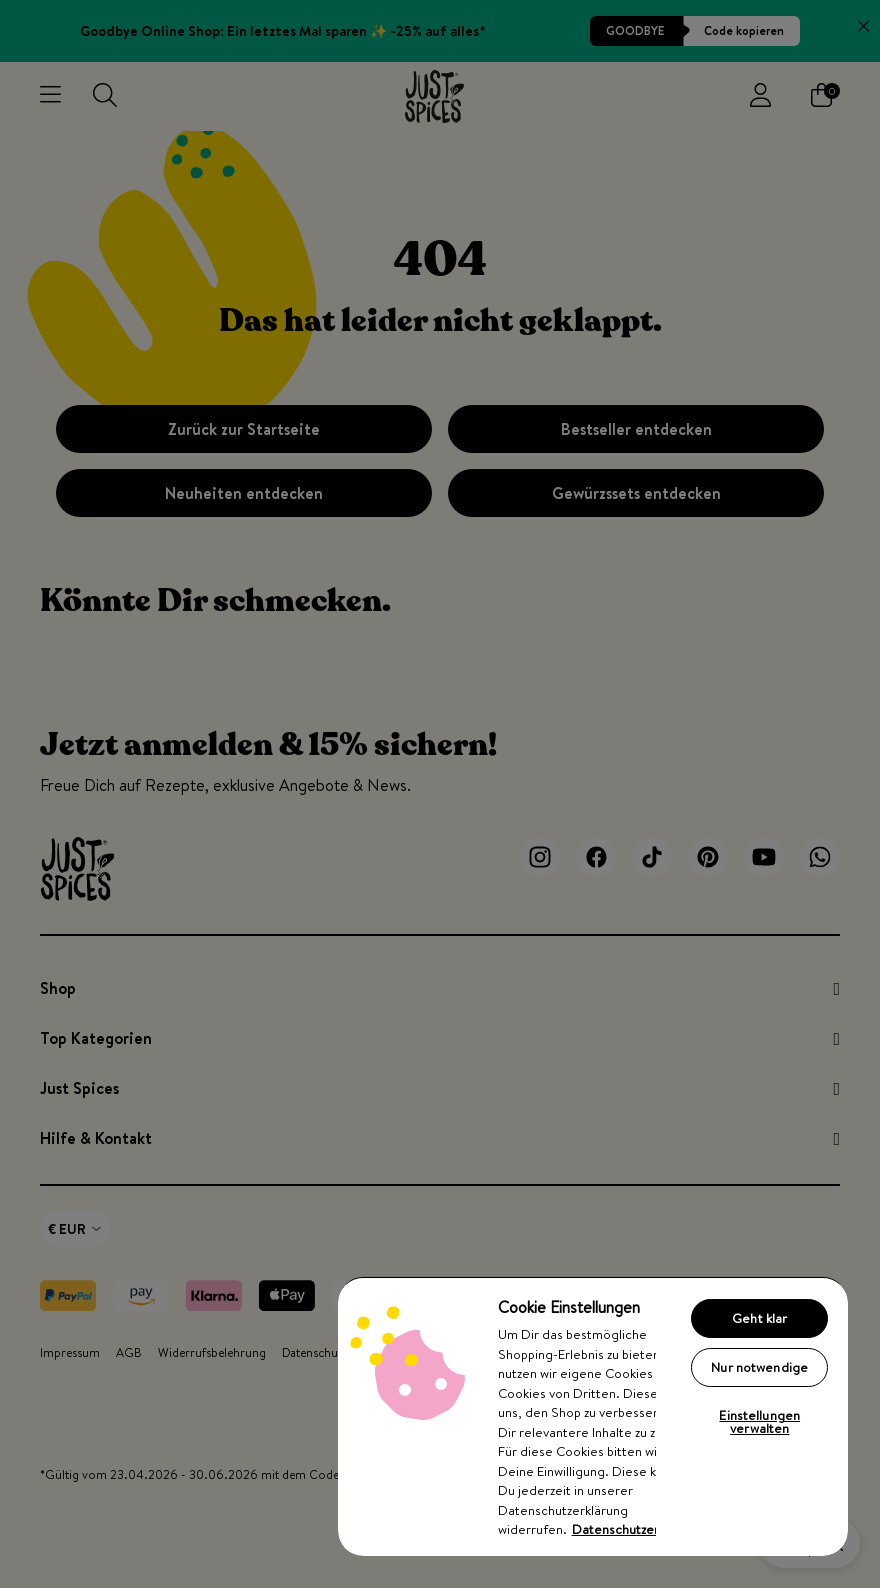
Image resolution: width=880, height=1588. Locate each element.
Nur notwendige (759, 1367)
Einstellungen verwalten (759, 1421)
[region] (593, 1416)
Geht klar (759, 1318)
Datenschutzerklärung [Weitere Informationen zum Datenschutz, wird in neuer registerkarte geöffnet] (637, 1529)
